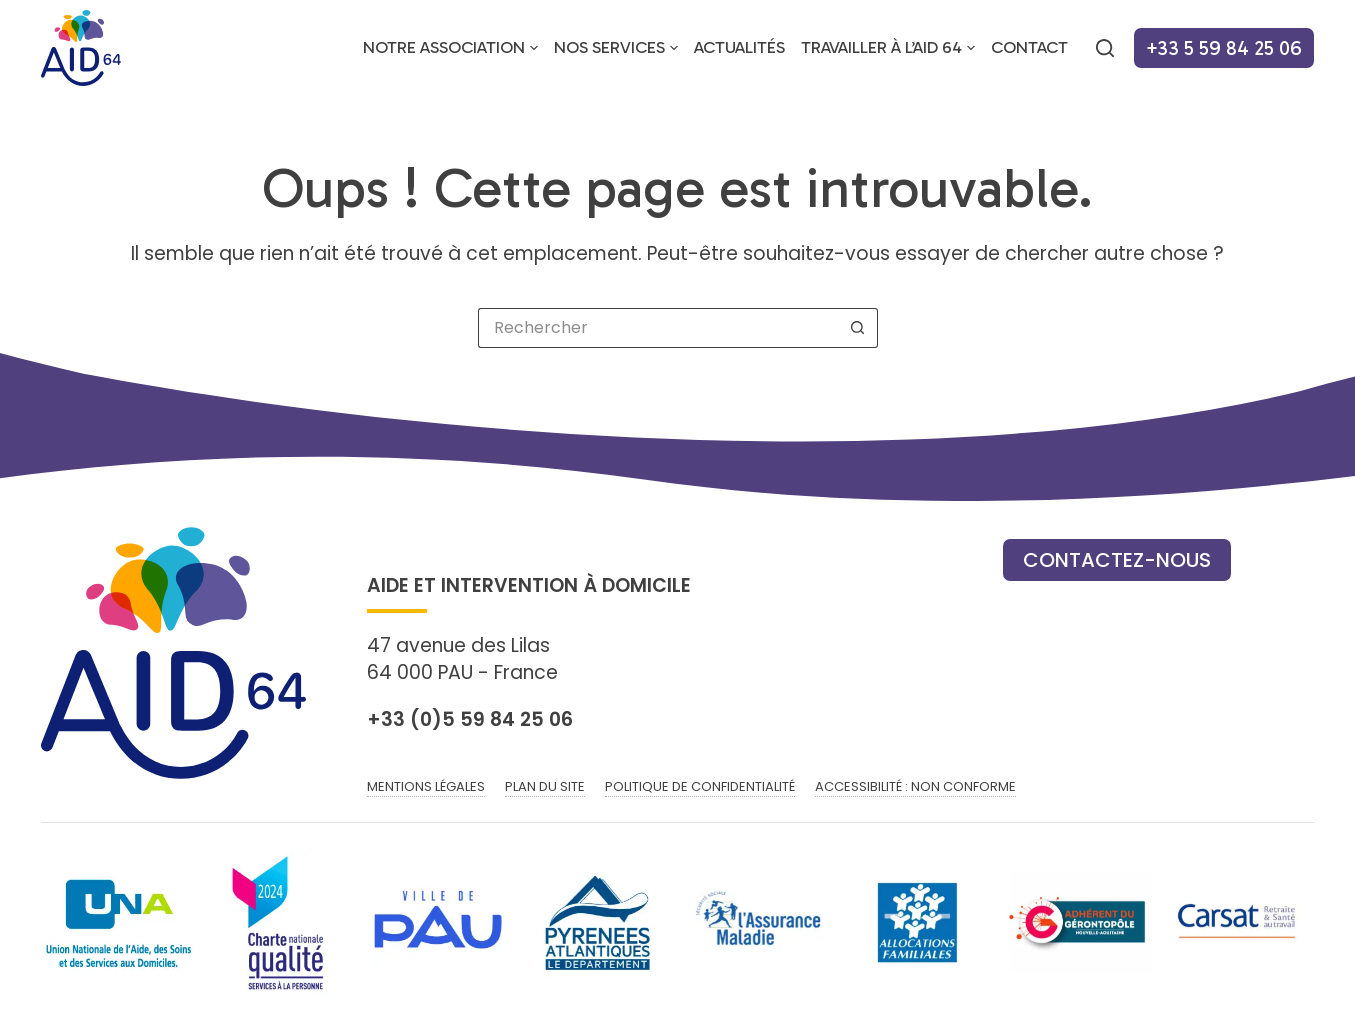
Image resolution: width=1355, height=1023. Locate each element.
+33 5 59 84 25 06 (1224, 48)
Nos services (620, 48)
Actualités (739, 47)
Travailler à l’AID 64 (892, 48)
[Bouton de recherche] (858, 328)
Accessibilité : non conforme (915, 787)
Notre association (454, 48)
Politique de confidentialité (700, 787)
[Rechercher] (1105, 48)
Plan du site (545, 787)
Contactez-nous (1117, 560)
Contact (1029, 47)
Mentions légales (426, 787)
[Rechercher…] (658, 328)
